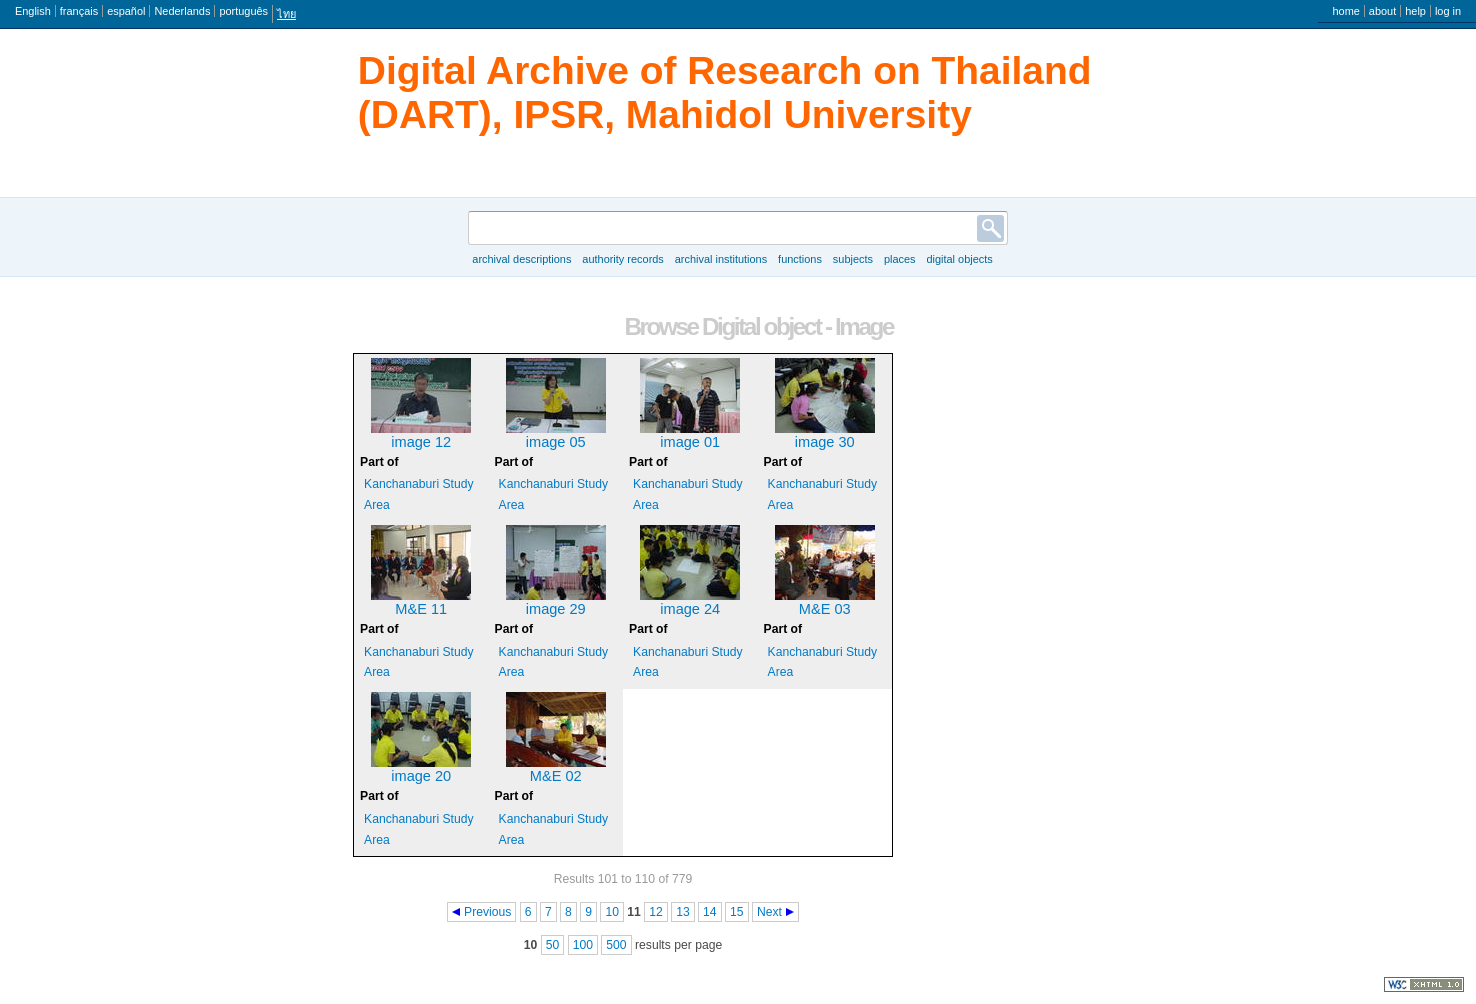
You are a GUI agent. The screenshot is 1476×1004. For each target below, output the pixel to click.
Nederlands (182, 11)
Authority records (622, 259)
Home (1345, 11)
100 (583, 945)
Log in (1448, 11)
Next (769, 912)
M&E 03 (825, 609)
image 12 (421, 442)
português (243, 11)
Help (1415, 11)
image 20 (421, 776)
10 (612, 912)
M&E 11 (421, 609)
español (126, 11)
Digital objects (959, 259)
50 (553, 945)
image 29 (556, 609)
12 (656, 912)
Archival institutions (721, 259)
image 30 (825, 442)
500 (616, 945)
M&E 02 (556, 776)
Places (900, 259)
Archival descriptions (521, 259)
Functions (800, 259)
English (33, 11)
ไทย (286, 14)
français (79, 11)
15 (737, 912)
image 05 (556, 442)
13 (683, 912)
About (1382, 11)
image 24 (690, 609)
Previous (487, 912)
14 (710, 912)
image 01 (690, 442)
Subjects (853, 259)
